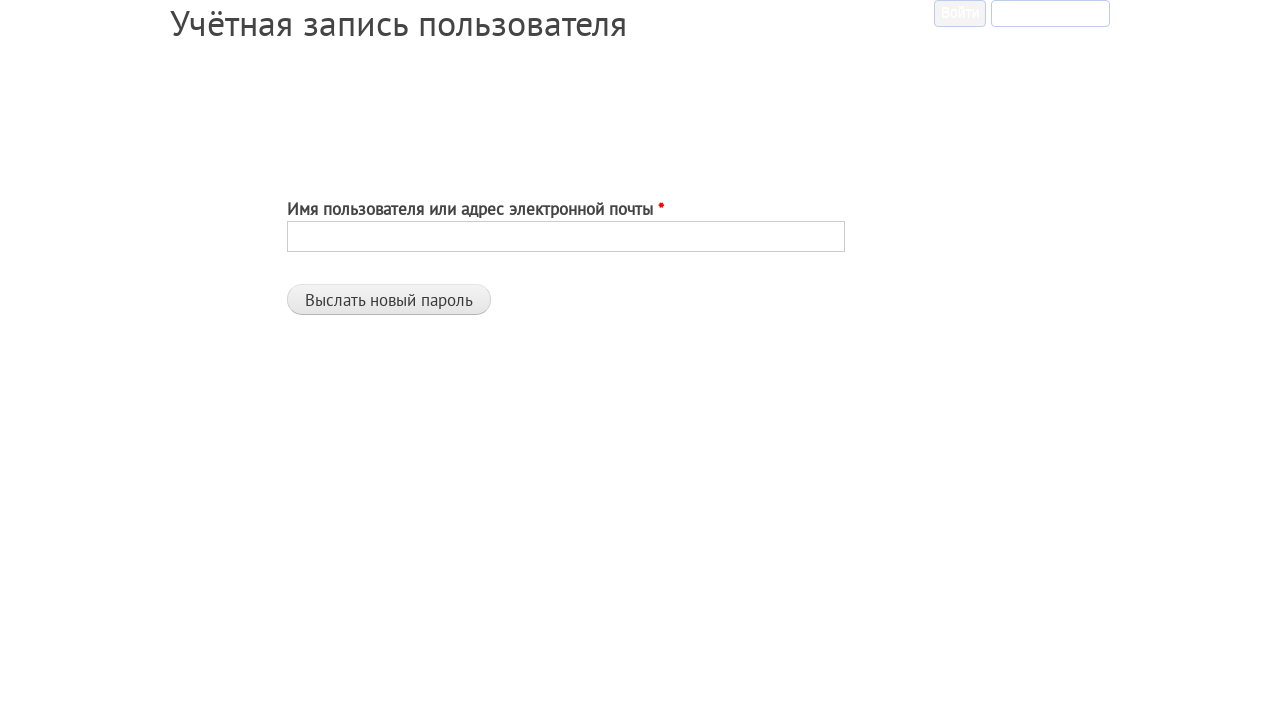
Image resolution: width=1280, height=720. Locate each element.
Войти (960, 12)
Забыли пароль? (1053, 10)
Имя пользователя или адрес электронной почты (475, 208)
